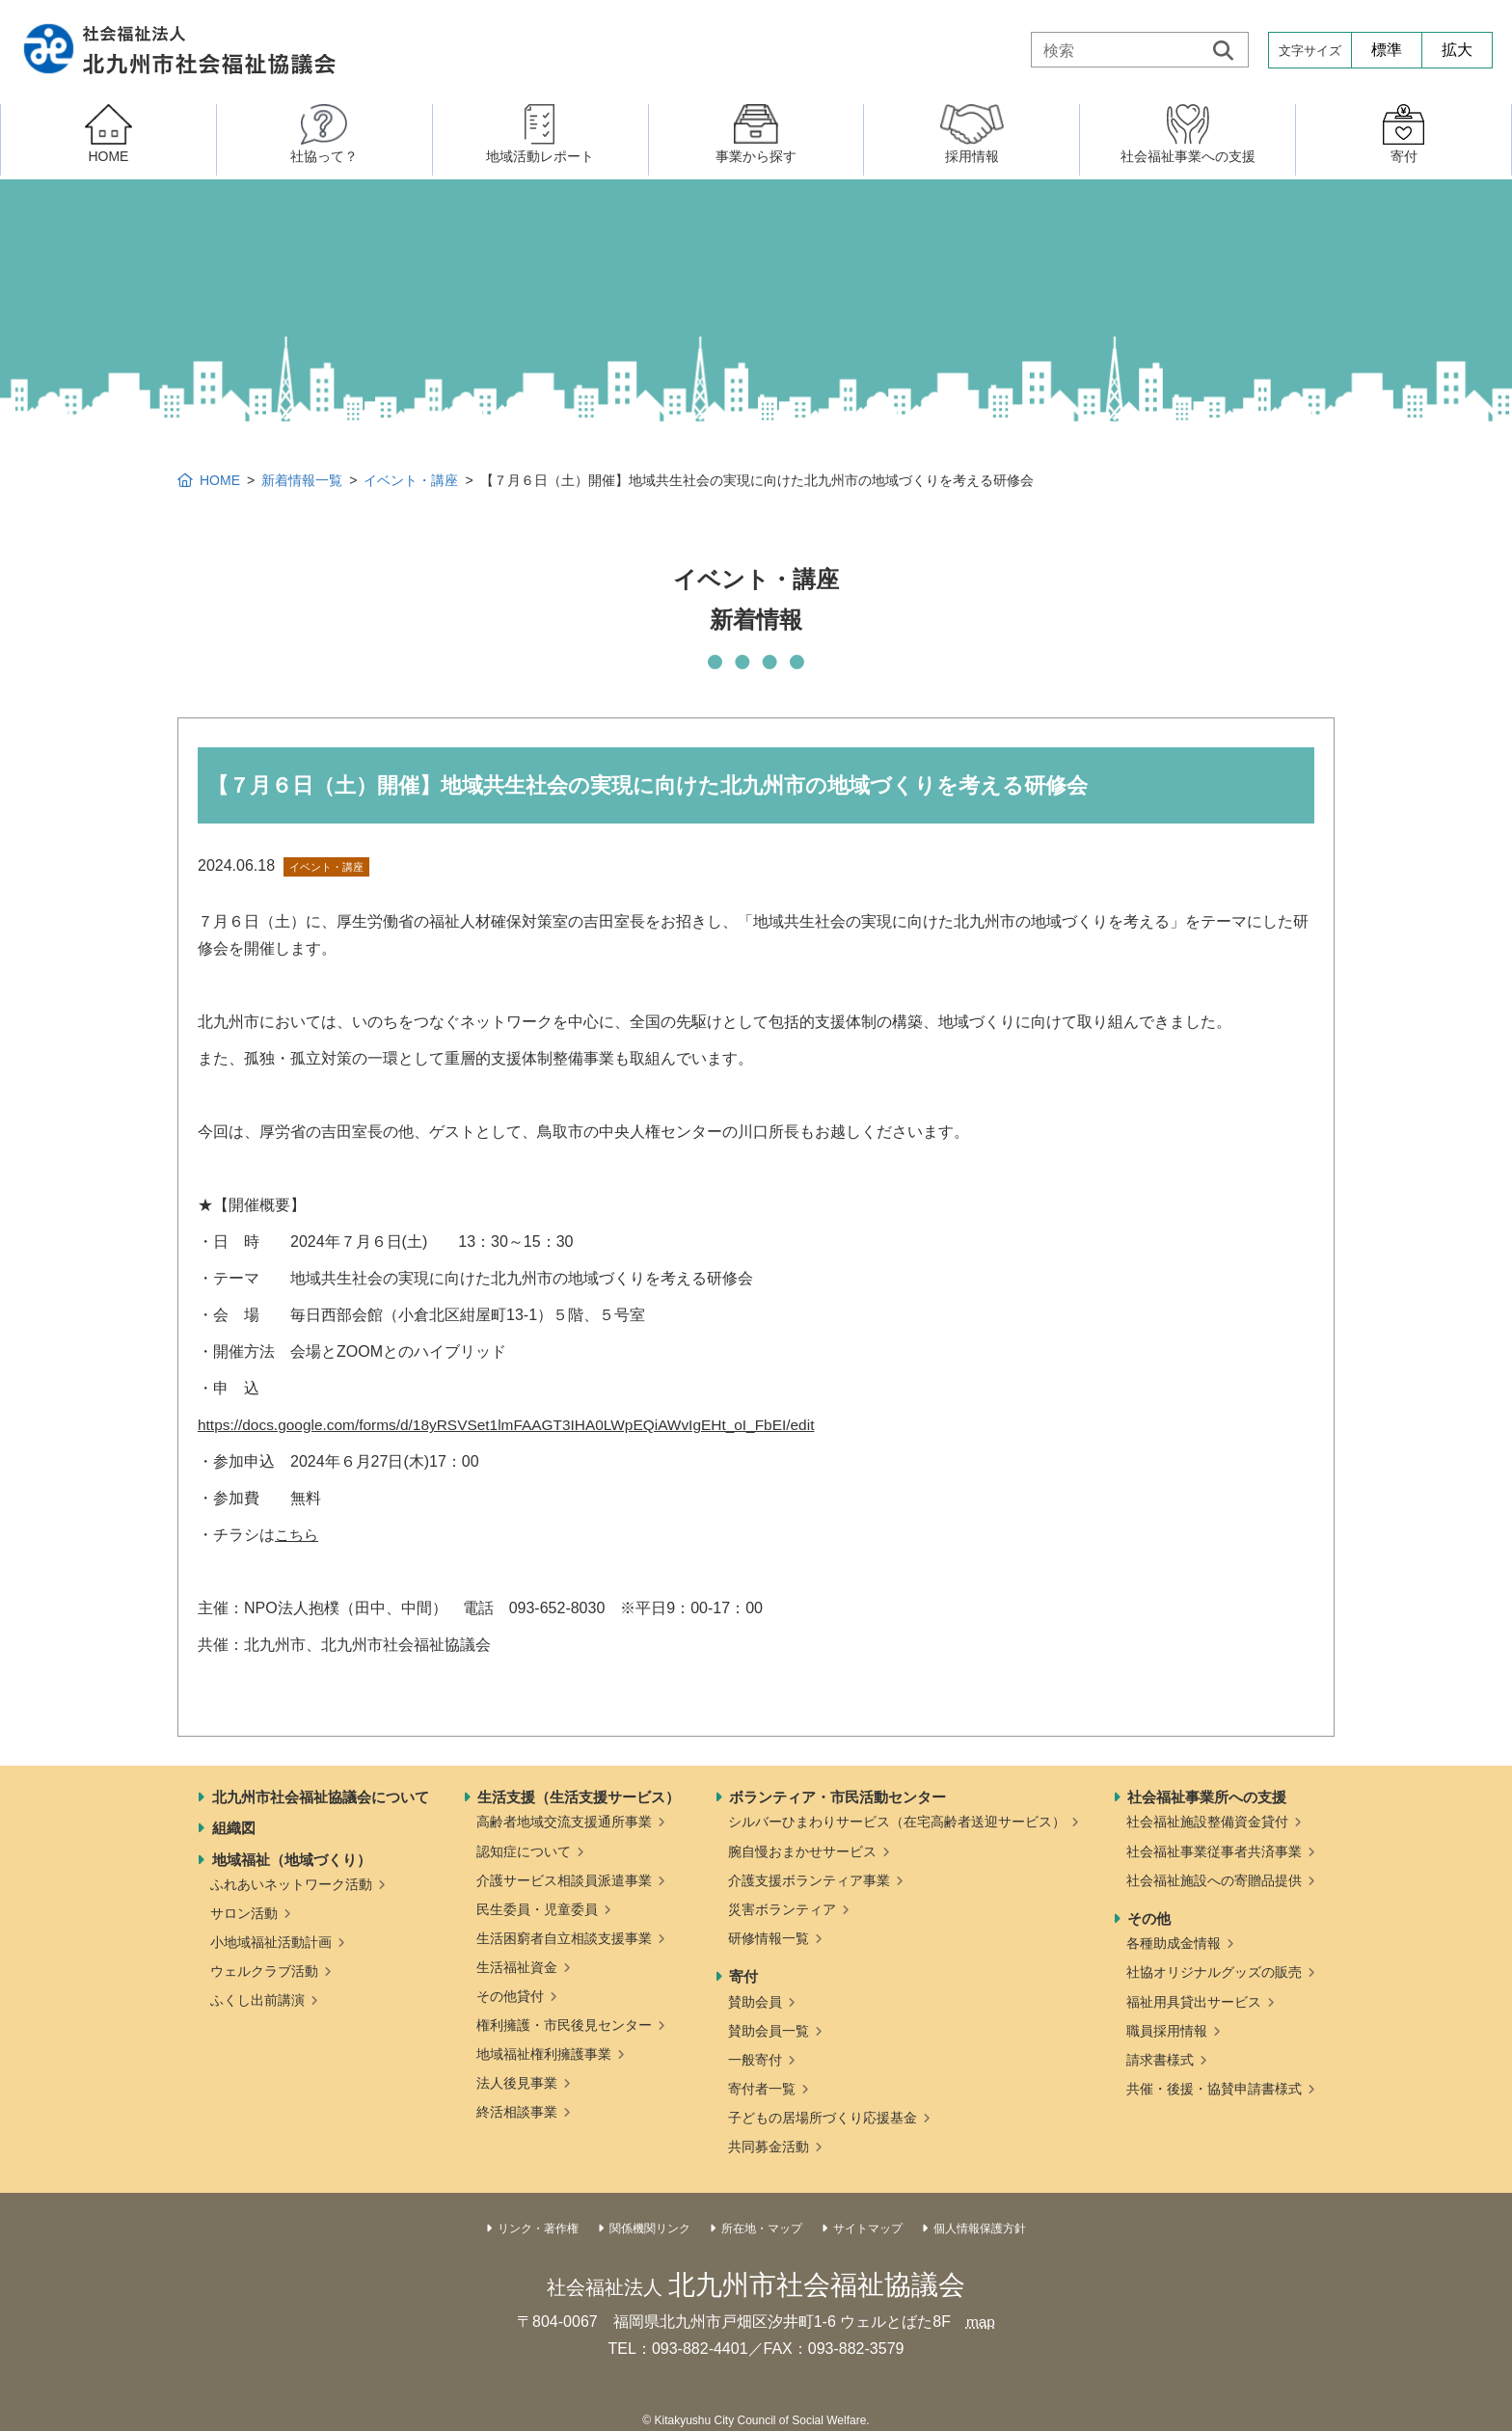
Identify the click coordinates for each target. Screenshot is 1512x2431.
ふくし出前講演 (257, 2000)
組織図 (234, 1828)
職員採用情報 (1166, 2031)
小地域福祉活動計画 (271, 1942)
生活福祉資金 (516, 1967)
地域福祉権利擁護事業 (543, 2054)
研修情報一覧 (768, 1938)
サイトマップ (868, 2228)
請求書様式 (1160, 2059)
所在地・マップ (761, 2228)
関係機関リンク (649, 2228)
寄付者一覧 (762, 2088)
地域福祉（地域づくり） (291, 1859)
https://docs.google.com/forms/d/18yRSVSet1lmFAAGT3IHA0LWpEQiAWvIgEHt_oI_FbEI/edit (517, 1425)
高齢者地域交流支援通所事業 (564, 1821)
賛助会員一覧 (768, 2031)
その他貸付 (510, 1996)
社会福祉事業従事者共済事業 (1214, 1851)
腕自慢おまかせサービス (802, 1851)
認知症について (523, 1851)
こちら (298, 1534)
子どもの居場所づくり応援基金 (822, 2117)
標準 (1386, 49)
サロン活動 (244, 1913)
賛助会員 (755, 2002)
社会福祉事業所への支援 (1206, 1797)
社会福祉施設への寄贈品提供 (1214, 1880)
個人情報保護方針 (979, 2228)
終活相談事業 (516, 2112)
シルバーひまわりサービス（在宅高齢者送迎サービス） (897, 1821)
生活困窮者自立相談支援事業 (564, 1938)
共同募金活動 (768, 2146)
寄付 (743, 1976)
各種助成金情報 (1173, 1943)
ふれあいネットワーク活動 (291, 1884)
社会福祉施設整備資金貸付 (1207, 1821)
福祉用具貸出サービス (1193, 2002)
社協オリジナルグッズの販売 (1214, 1972)
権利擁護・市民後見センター (564, 2025)
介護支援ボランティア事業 (809, 1880)
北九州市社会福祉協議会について (320, 1797)
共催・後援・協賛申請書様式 (1214, 2088)
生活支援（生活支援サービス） (578, 1797)
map (980, 2321)
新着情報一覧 (301, 480)
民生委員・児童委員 (537, 1909)
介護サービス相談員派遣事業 (564, 1880)
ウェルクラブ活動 (264, 1971)
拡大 (1457, 49)
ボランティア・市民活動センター (837, 1797)
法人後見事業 (516, 2083)
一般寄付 (755, 2059)
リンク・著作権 (538, 2228)
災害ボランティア (782, 1909)
